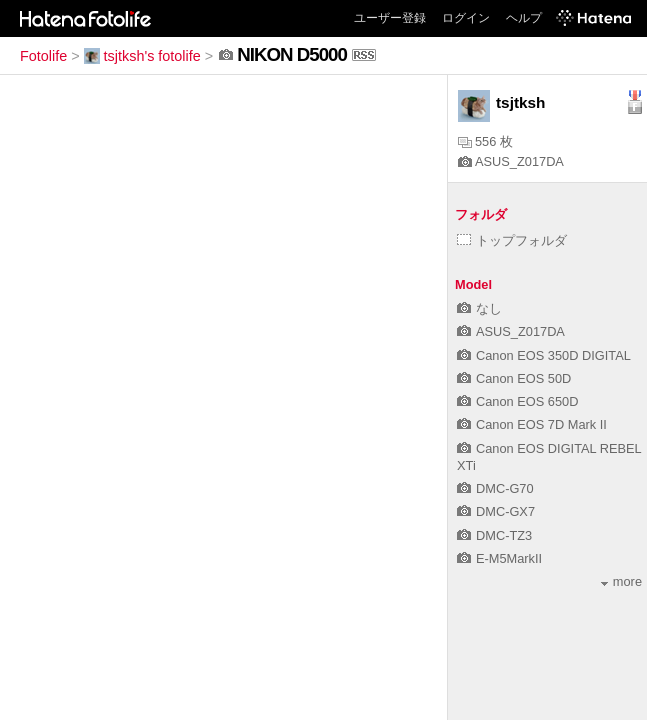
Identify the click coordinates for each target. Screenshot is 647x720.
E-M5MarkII (499, 558)
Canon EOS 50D (514, 378)
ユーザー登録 (390, 18)
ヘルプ (524, 18)
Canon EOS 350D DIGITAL (544, 355)
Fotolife (43, 56)
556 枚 (485, 141)
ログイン (466, 18)
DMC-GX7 (496, 511)
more (621, 581)
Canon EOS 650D (517, 401)
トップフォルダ (512, 240)
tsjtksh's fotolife (142, 56)
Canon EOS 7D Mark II (532, 424)
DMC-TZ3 (494, 535)
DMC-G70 (495, 488)
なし (479, 308)
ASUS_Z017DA (511, 161)
